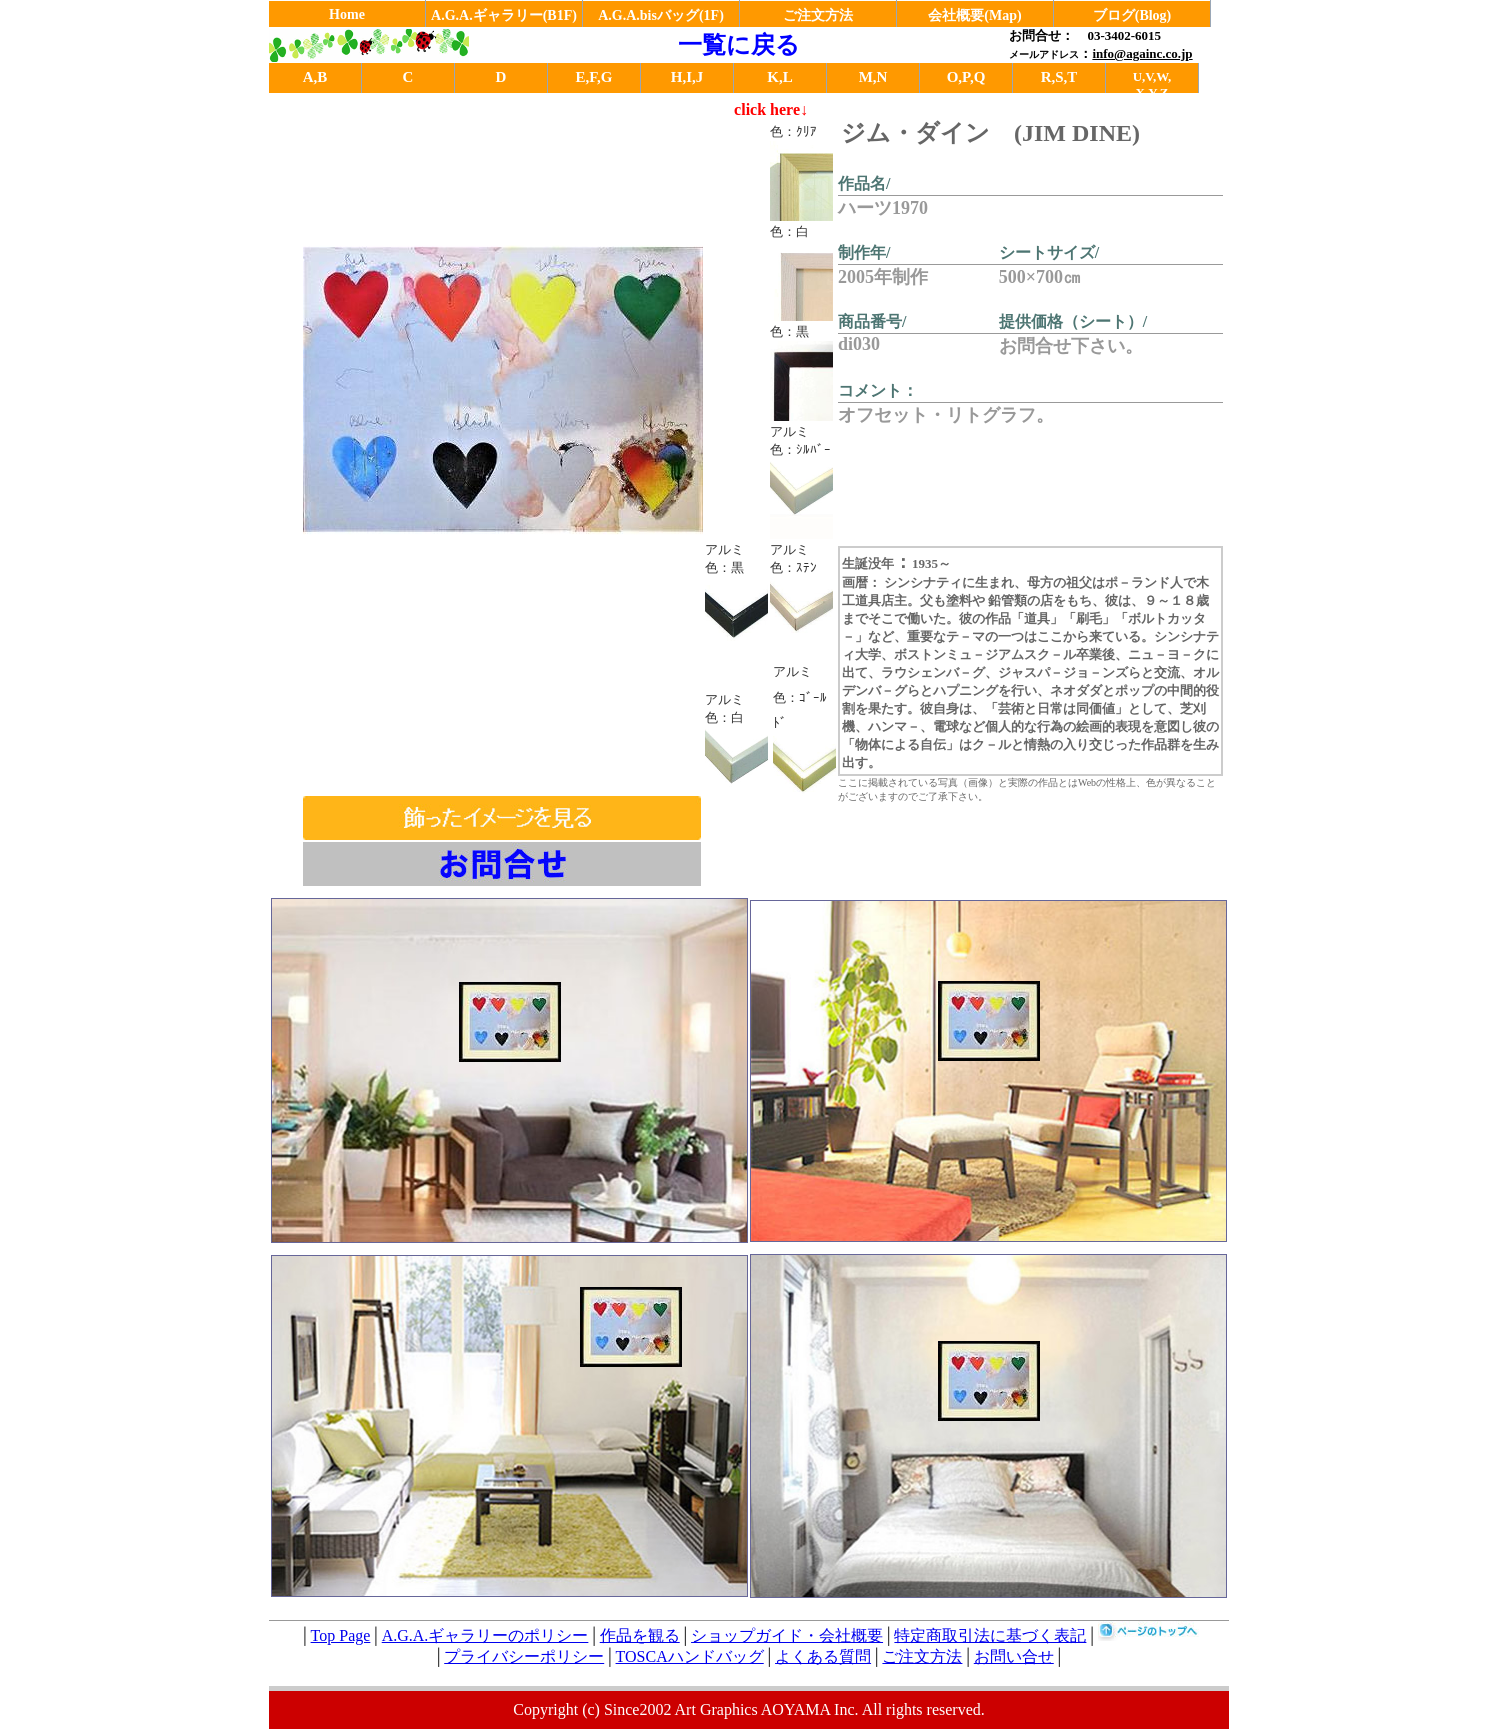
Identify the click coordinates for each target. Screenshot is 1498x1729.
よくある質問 (823, 1656)
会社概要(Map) (974, 15)
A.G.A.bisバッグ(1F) (661, 15)
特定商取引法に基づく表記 (990, 1635)
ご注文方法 (818, 15)
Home (347, 14)
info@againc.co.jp (1142, 53)
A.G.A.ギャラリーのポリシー (485, 1635)
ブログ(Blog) (1132, 15)
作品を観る (640, 1635)
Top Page (341, 1635)
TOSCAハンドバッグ (690, 1656)
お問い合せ (1014, 1656)
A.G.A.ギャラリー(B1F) (504, 15)
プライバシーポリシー (524, 1656)
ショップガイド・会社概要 (787, 1635)
